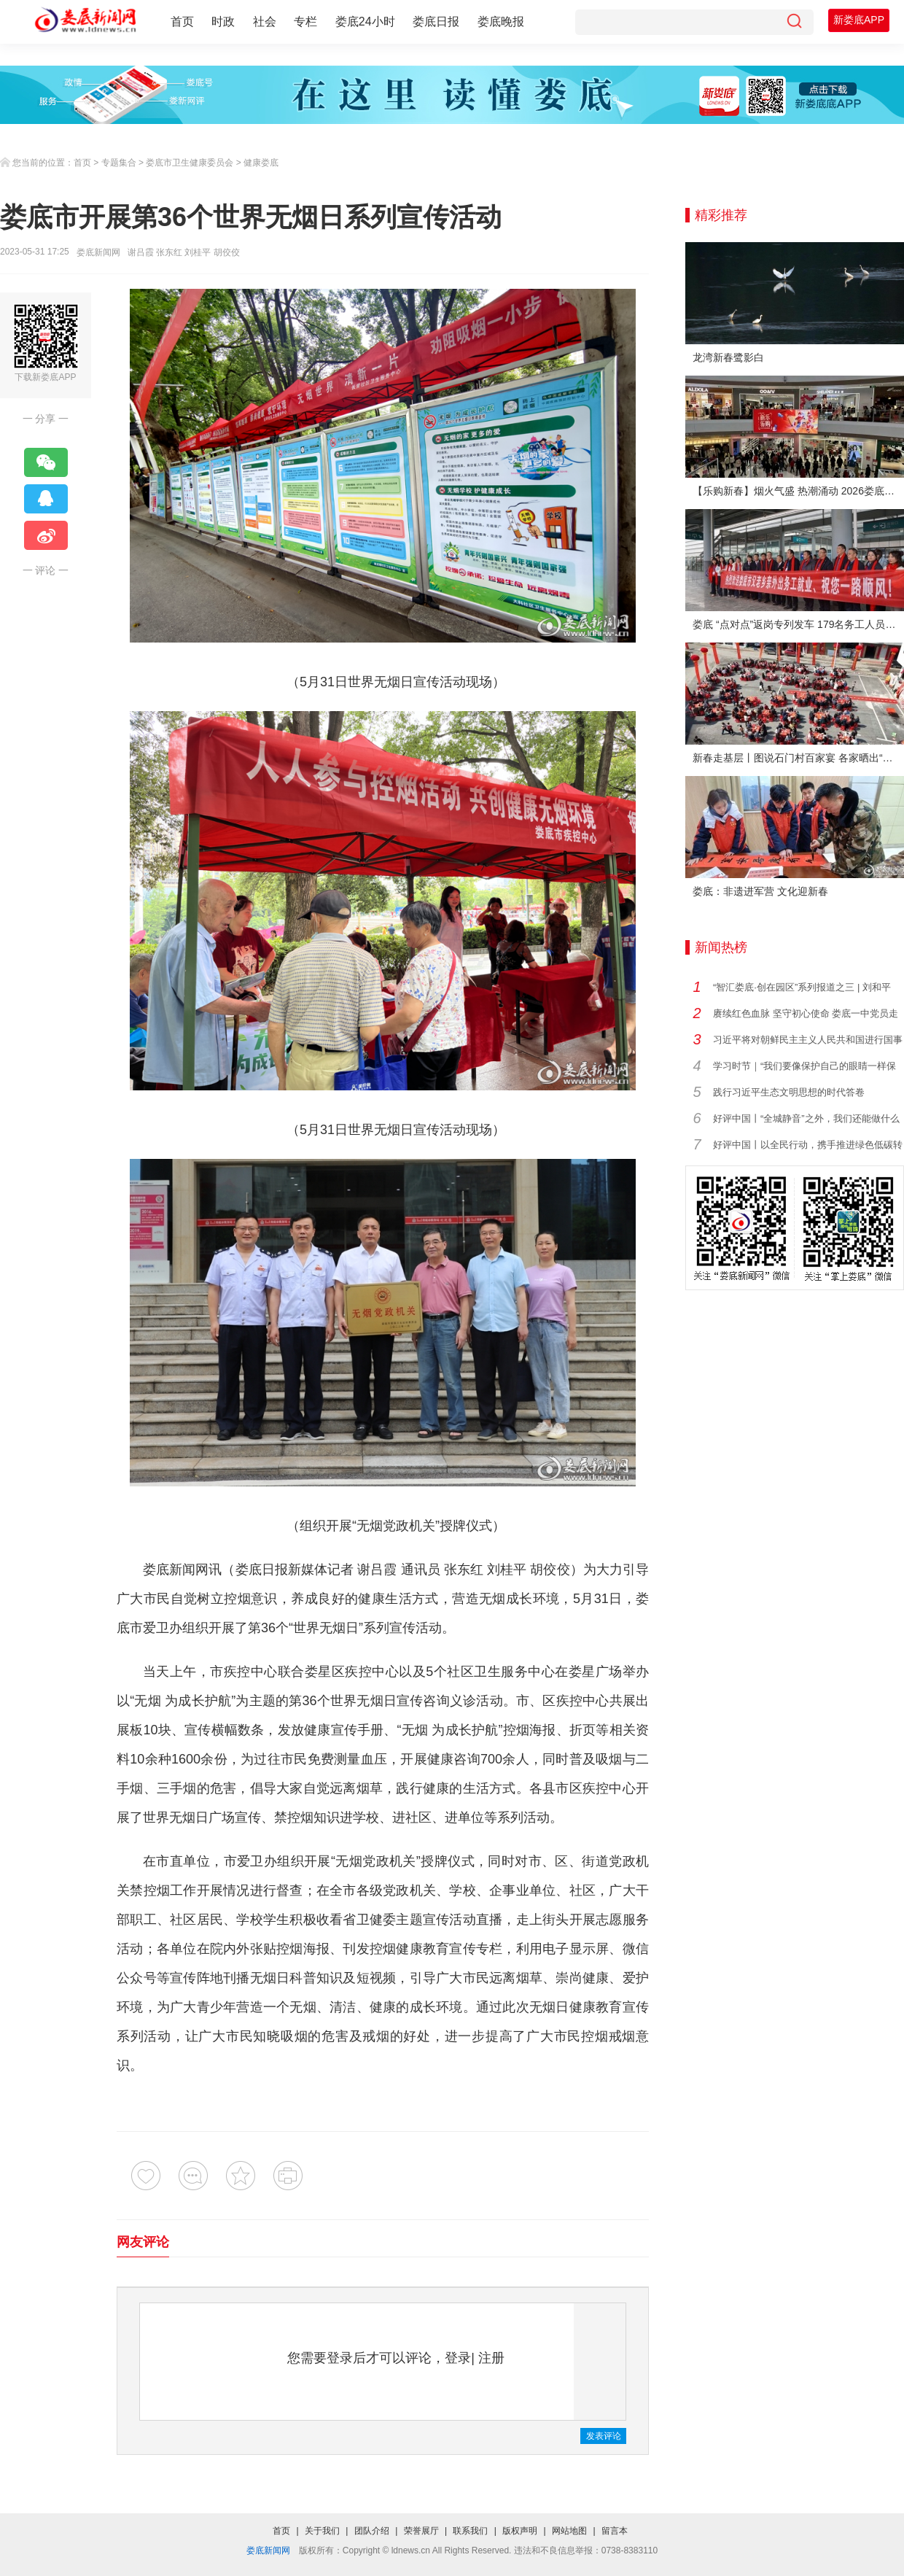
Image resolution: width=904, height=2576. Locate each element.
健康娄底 (260, 163)
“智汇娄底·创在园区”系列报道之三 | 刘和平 (802, 987)
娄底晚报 (501, 21)
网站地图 (569, 2531)
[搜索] (794, 22)
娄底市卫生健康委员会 (189, 163)
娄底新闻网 (98, 252)
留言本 (614, 2531)
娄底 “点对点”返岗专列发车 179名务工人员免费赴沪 (798, 624)
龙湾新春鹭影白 (728, 357)
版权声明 (519, 2531)
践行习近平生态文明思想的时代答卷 (789, 1092)
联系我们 (470, 2531)
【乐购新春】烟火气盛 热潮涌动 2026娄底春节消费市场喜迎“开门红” (798, 491)
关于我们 (322, 2531)
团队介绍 (371, 2531)
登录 (458, 2358)
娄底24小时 (365, 21)
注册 (491, 2358)
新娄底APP (858, 20)
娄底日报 (436, 21)
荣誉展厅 (421, 2531)
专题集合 (118, 163)
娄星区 (325, 1671)
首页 (182, 21)
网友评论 (143, 2242)
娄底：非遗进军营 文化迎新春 (760, 891)
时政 (223, 21)
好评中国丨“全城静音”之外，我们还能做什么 (806, 1118)
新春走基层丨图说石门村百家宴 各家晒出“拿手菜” (798, 758)
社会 (264, 21)
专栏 (305, 21)
